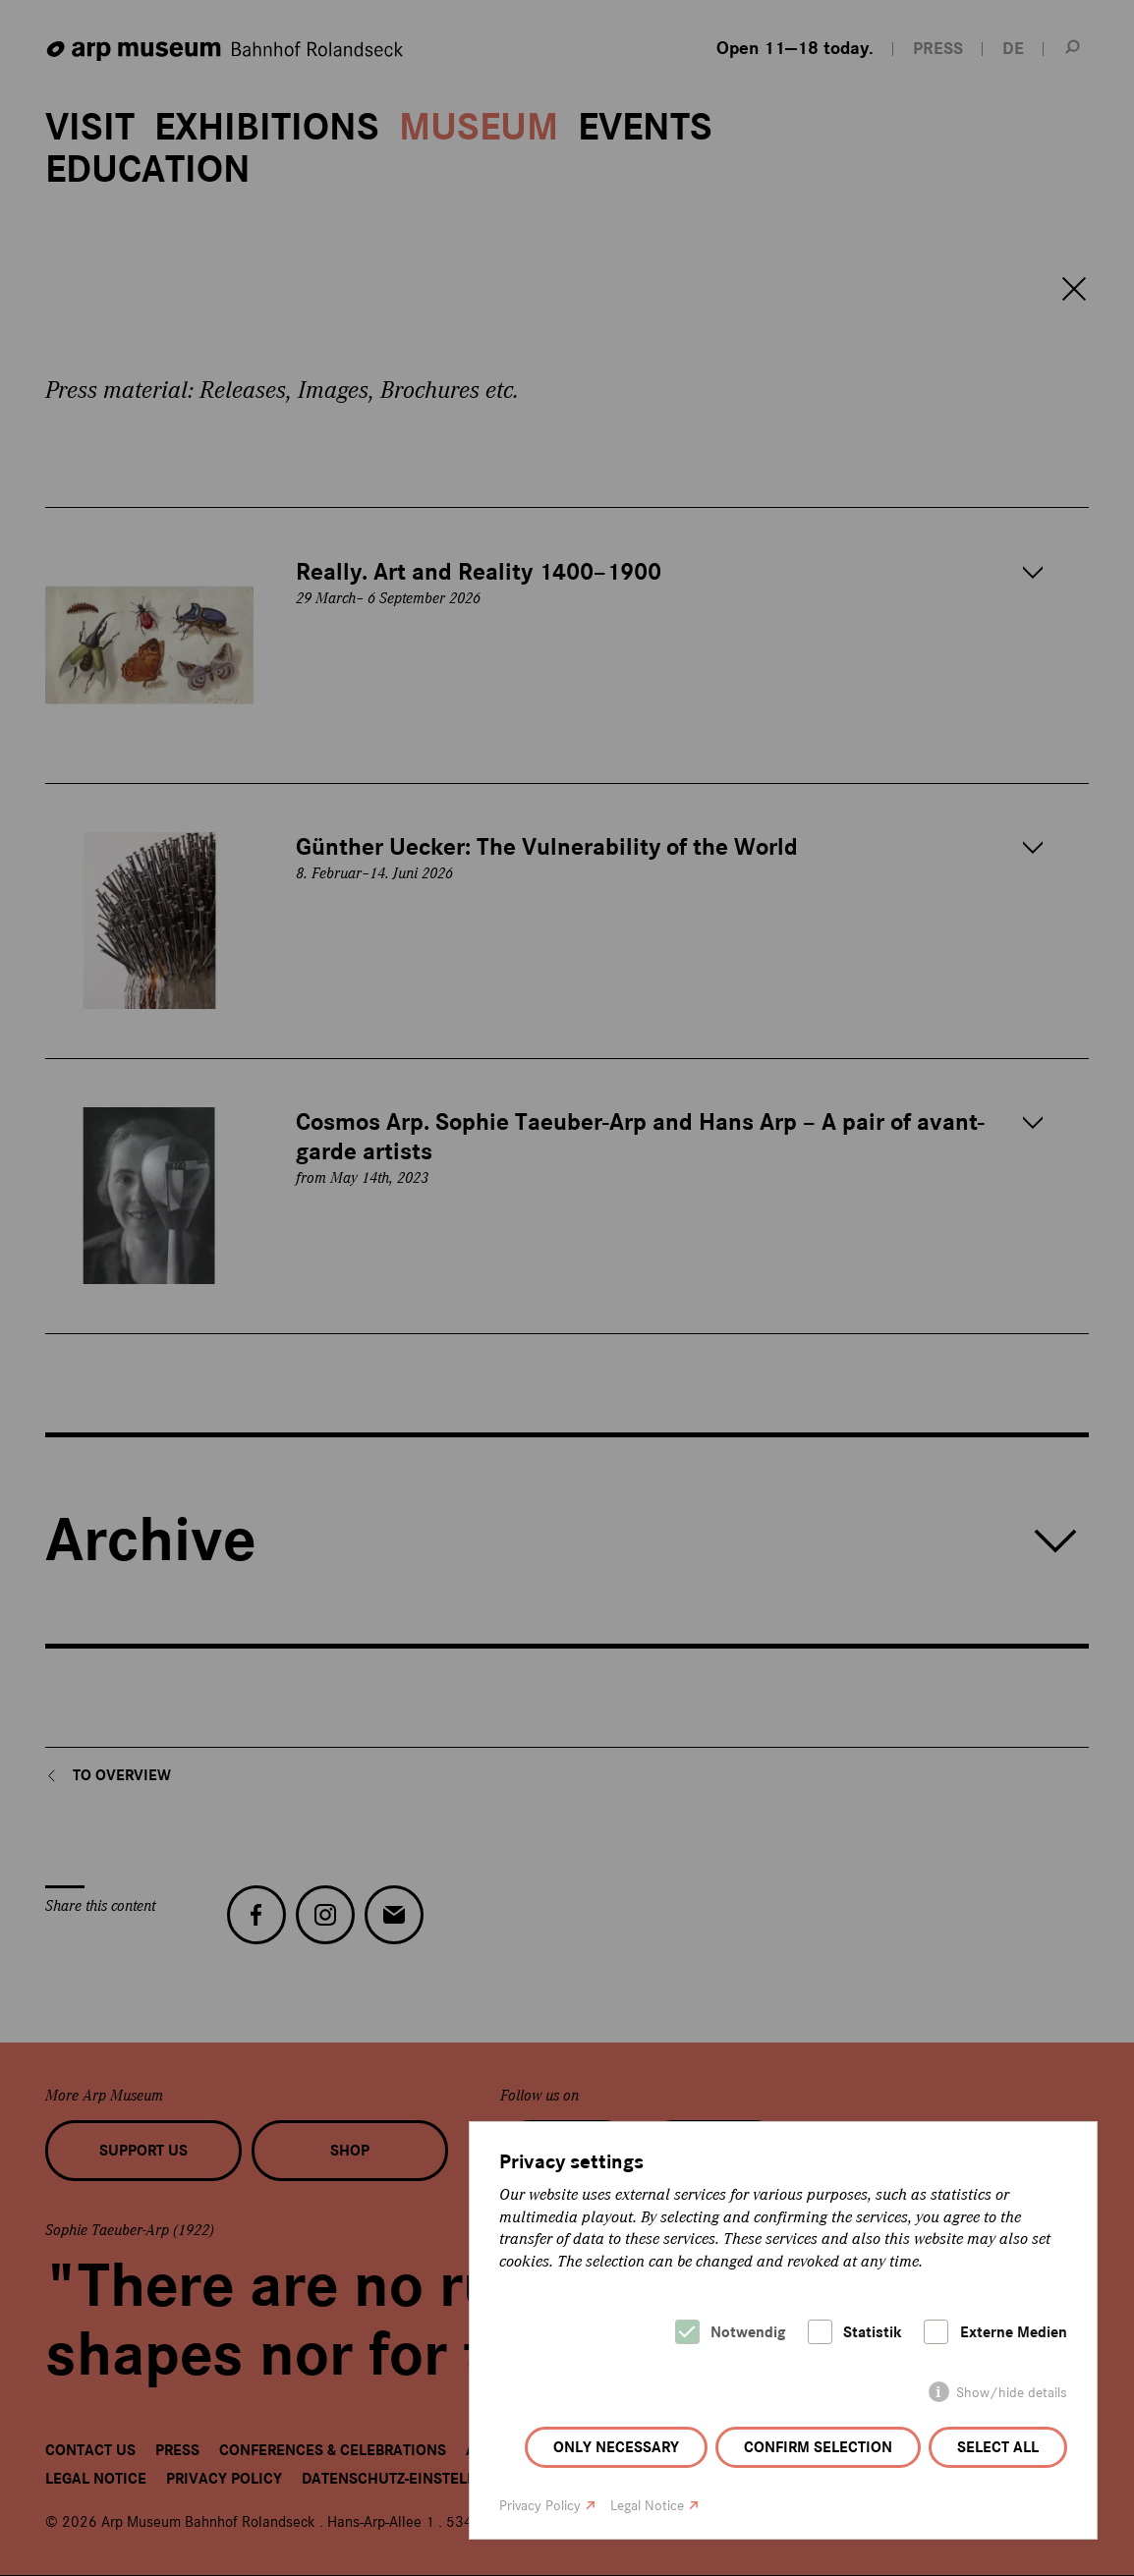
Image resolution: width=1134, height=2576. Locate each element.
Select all (998, 2447)
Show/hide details (1011, 2392)
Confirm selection (818, 2447)
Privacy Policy (540, 2505)
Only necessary (616, 2447)
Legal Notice (647, 2505)
